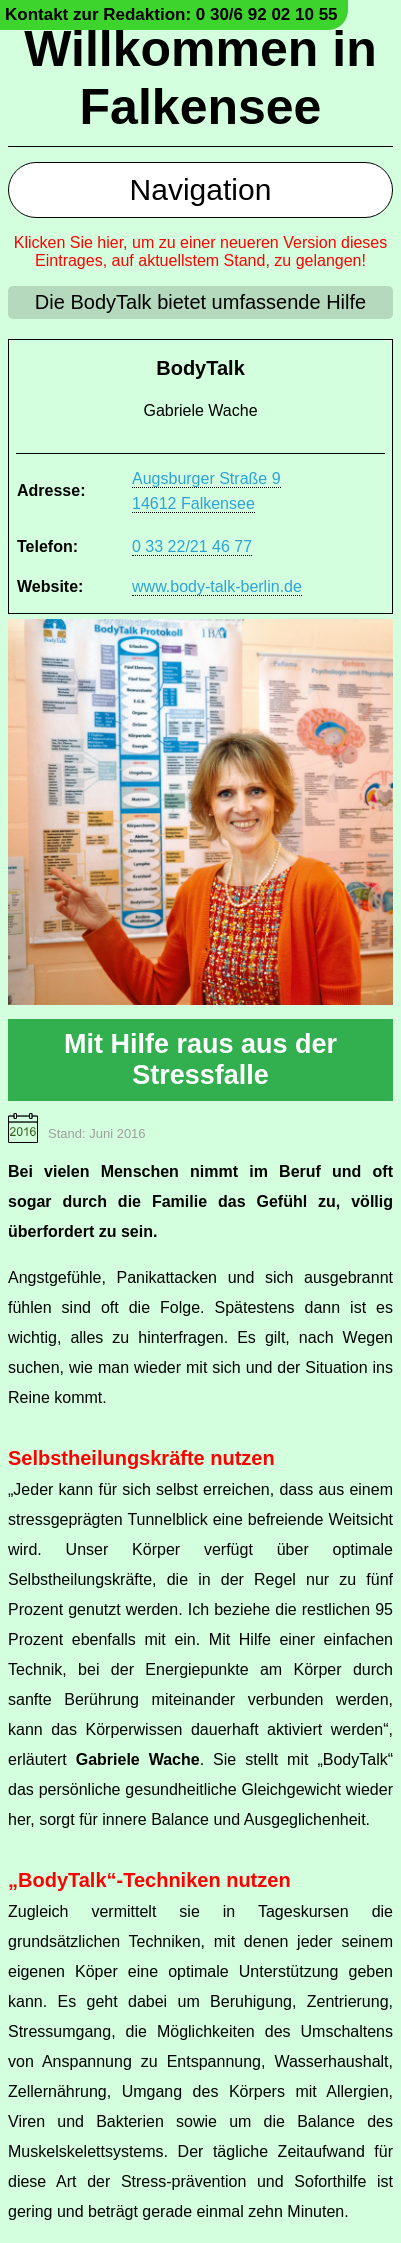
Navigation (201, 189)
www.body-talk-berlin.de (217, 586)
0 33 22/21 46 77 (192, 546)
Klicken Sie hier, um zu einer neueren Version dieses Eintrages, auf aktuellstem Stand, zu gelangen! (201, 251)
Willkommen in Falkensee (200, 78)
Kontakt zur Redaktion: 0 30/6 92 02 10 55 (171, 14)
